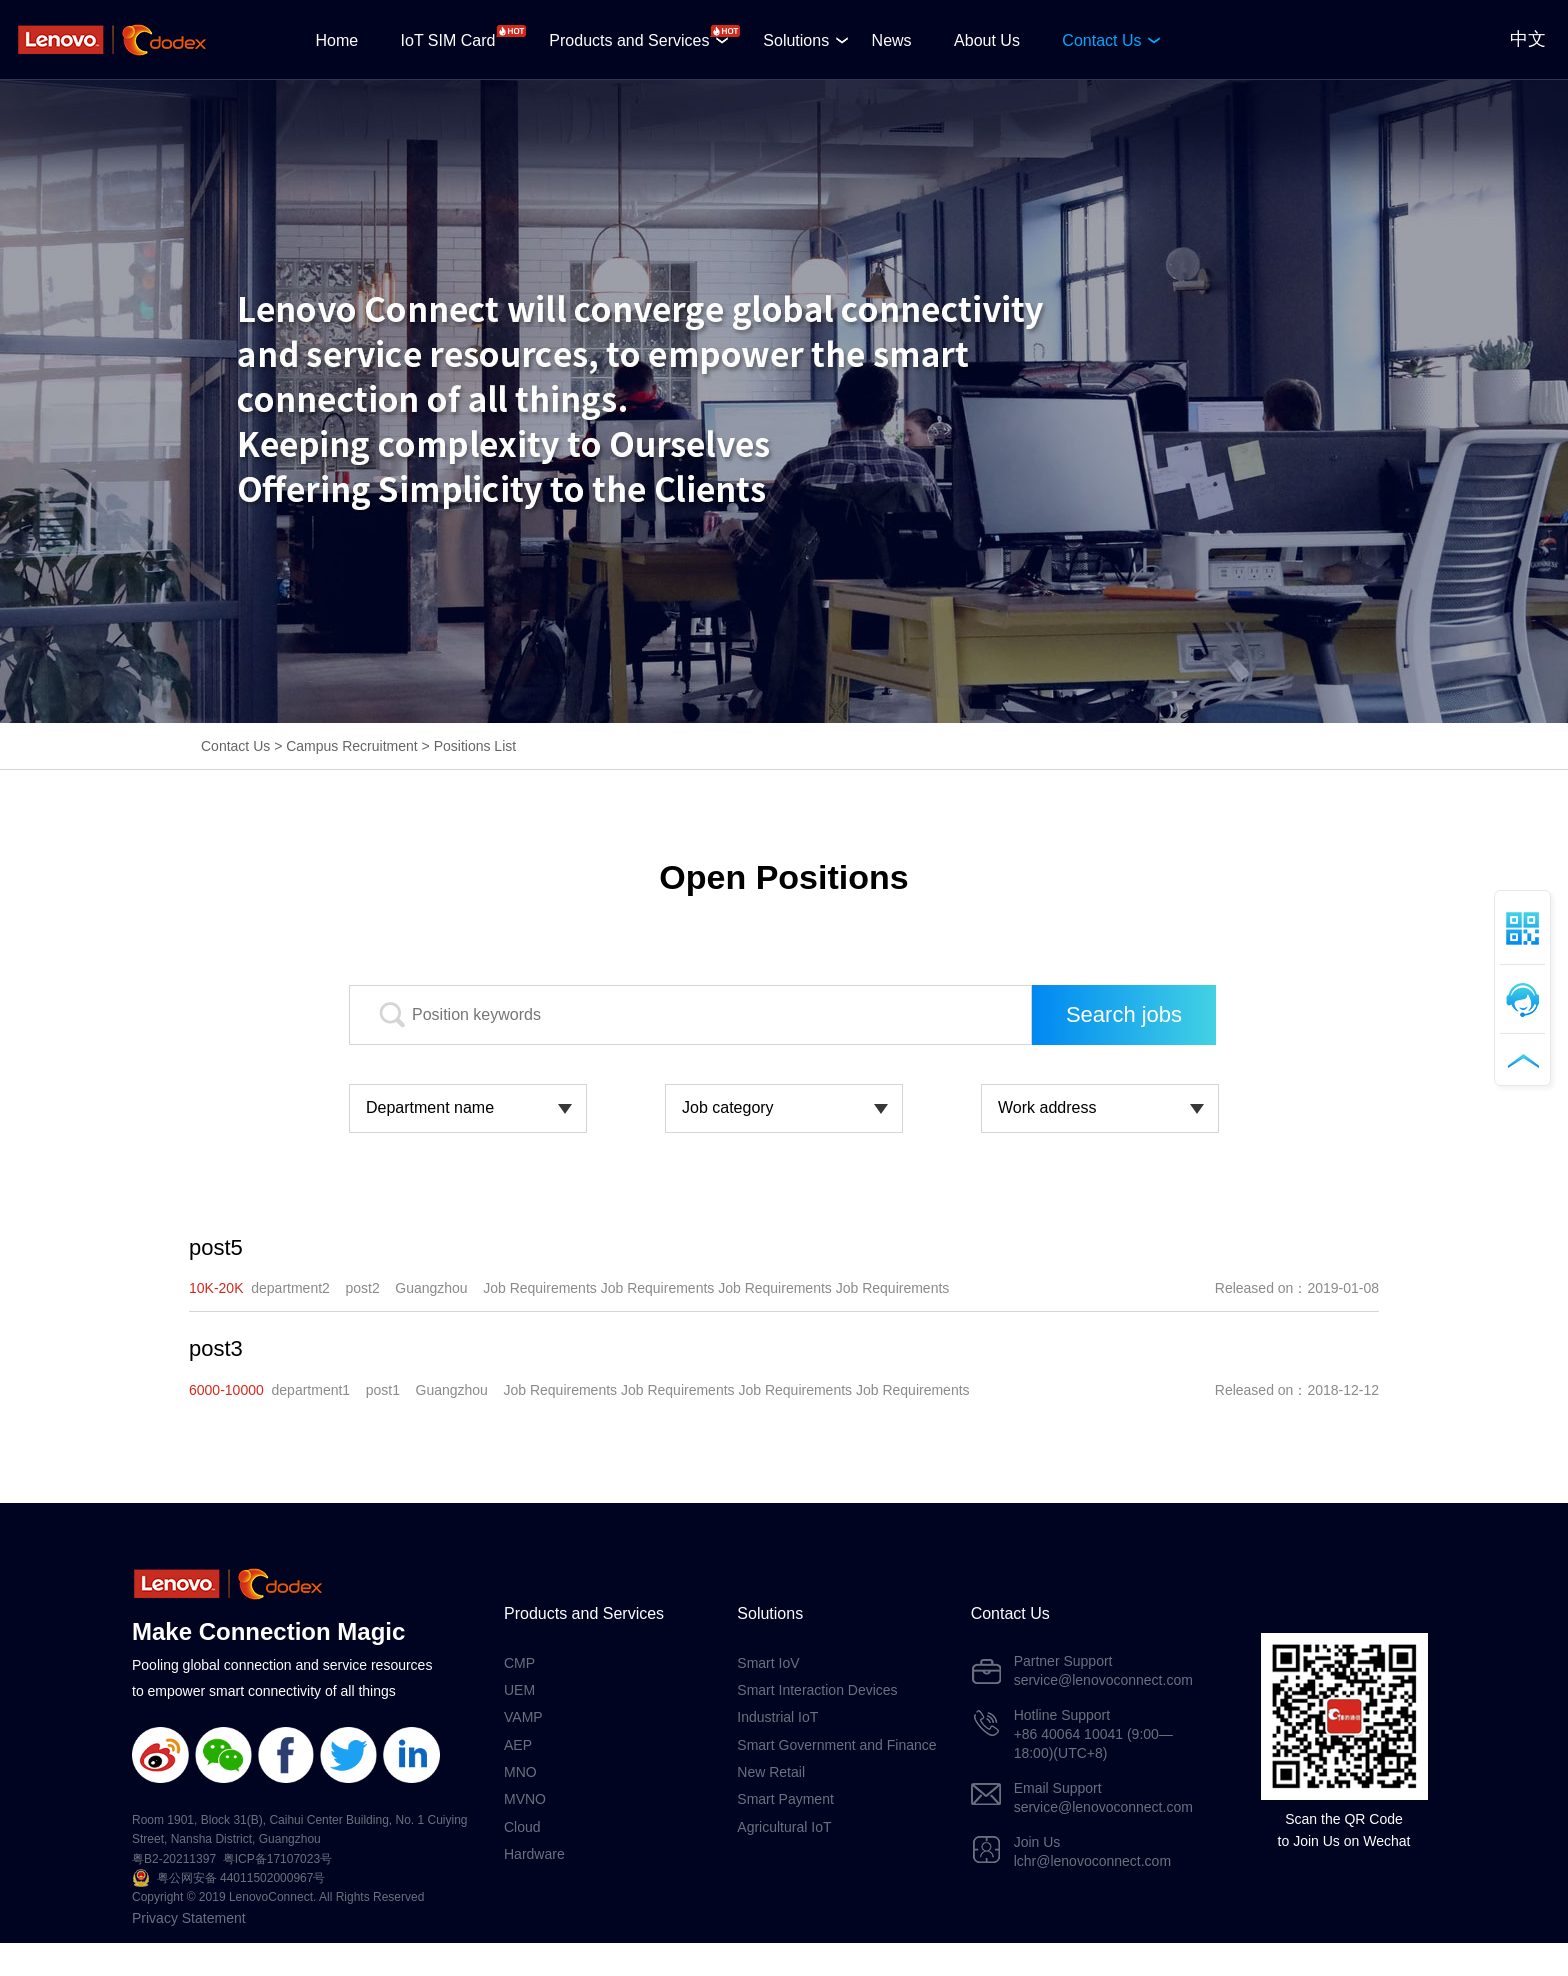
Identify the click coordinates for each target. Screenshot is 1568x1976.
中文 (1528, 39)
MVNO (525, 1799)
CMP (519, 1663)
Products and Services (629, 40)
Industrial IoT (777, 1717)
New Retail (771, 1772)
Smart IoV (768, 1663)
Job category (728, 1107)
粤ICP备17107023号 (277, 1859)
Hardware (534, 1854)
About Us (987, 40)
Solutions (796, 40)
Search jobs (1124, 1014)
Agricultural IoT (784, 1827)
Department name (430, 1107)
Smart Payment (785, 1799)
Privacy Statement (189, 1918)
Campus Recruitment (352, 746)
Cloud (522, 1827)
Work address (1047, 1107)
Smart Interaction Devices (817, 1690)
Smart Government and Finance (836, 1745)
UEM (519, 1690)
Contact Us (1101, 40)
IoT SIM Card (448, 40)
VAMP (523, 1717)
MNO (520, 1772)
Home (336, 40)
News (892, 40)
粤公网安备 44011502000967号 (241, 1878)
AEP (518, 1745)
